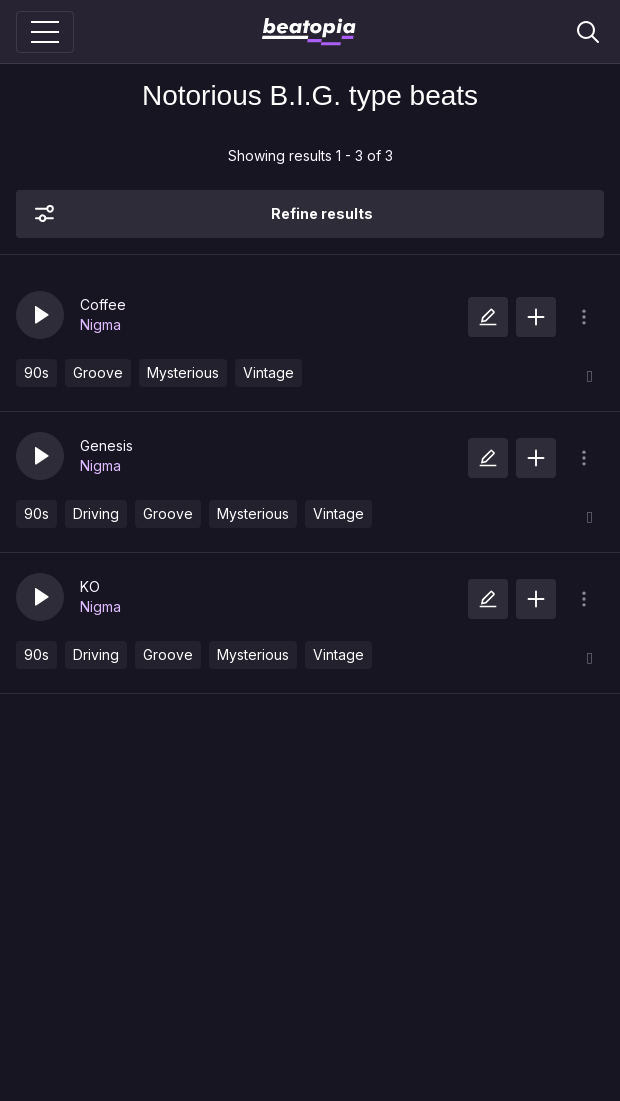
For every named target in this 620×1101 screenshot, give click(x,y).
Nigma (100, 324)
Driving (96, 513)
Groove (98, 372)
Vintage (268, 372)
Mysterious (183, 372)
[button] (40, 315)
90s (36, 372)
